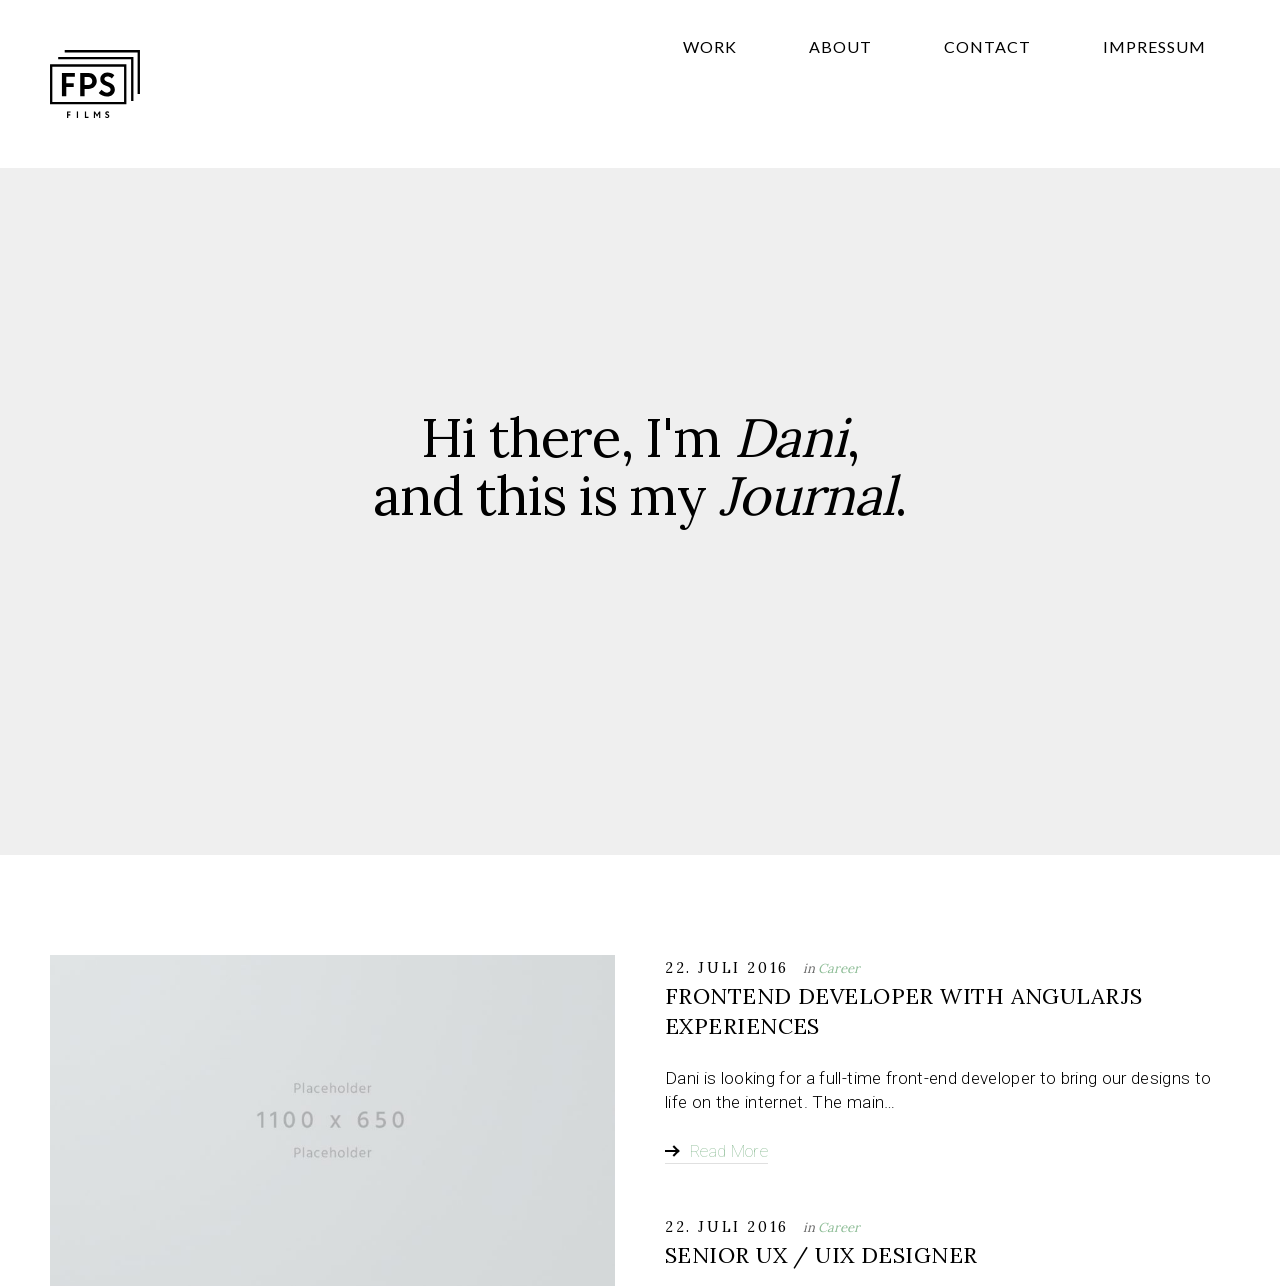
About (960, 94)
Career (839, 968)
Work (878, 94)
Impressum (1178, 94)
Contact (1059, 94)
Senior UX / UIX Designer (821, 1255)
